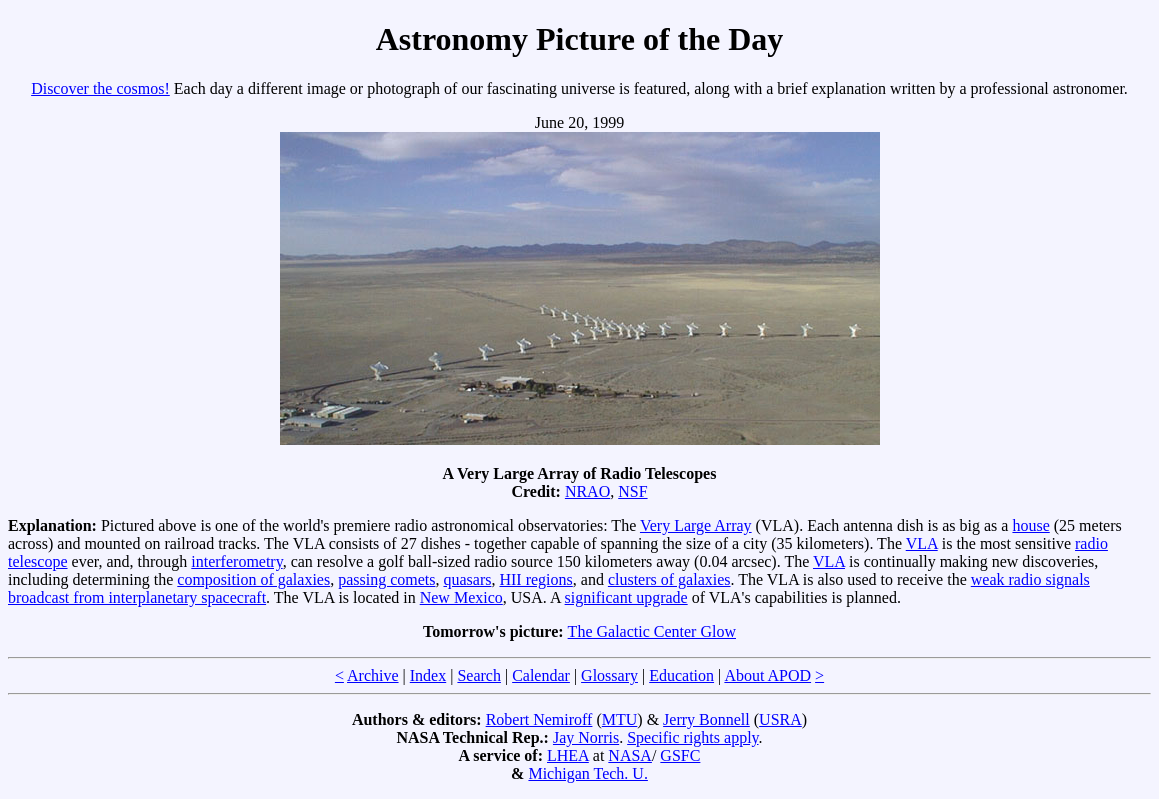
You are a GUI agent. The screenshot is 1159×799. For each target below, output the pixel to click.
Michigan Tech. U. (587, 773)
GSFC (680, 755)
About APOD (767, 675)
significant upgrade (626, 597)
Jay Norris (586, 737)
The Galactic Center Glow (652, 631)
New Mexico (461, 597)
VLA (922, 543)
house (1030, 525)
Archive (373, 675)
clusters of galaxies (669, 579)
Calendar (541, 675)
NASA (630, 755)
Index (428, 675)
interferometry (236, 561)
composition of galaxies (253, 579)
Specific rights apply (692, 737)
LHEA (568, 755)
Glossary (609, 675)
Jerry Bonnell (706, 719)
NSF (632, 491)
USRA (780, 719)
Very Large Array (696, 525)
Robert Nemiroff (539, 719)
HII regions (535, 579)
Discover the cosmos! (100, 88)
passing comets (386, 579)
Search (479, 675)
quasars (467, 579)
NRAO (587, 491)
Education (681, 675)
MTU (620, 719)
